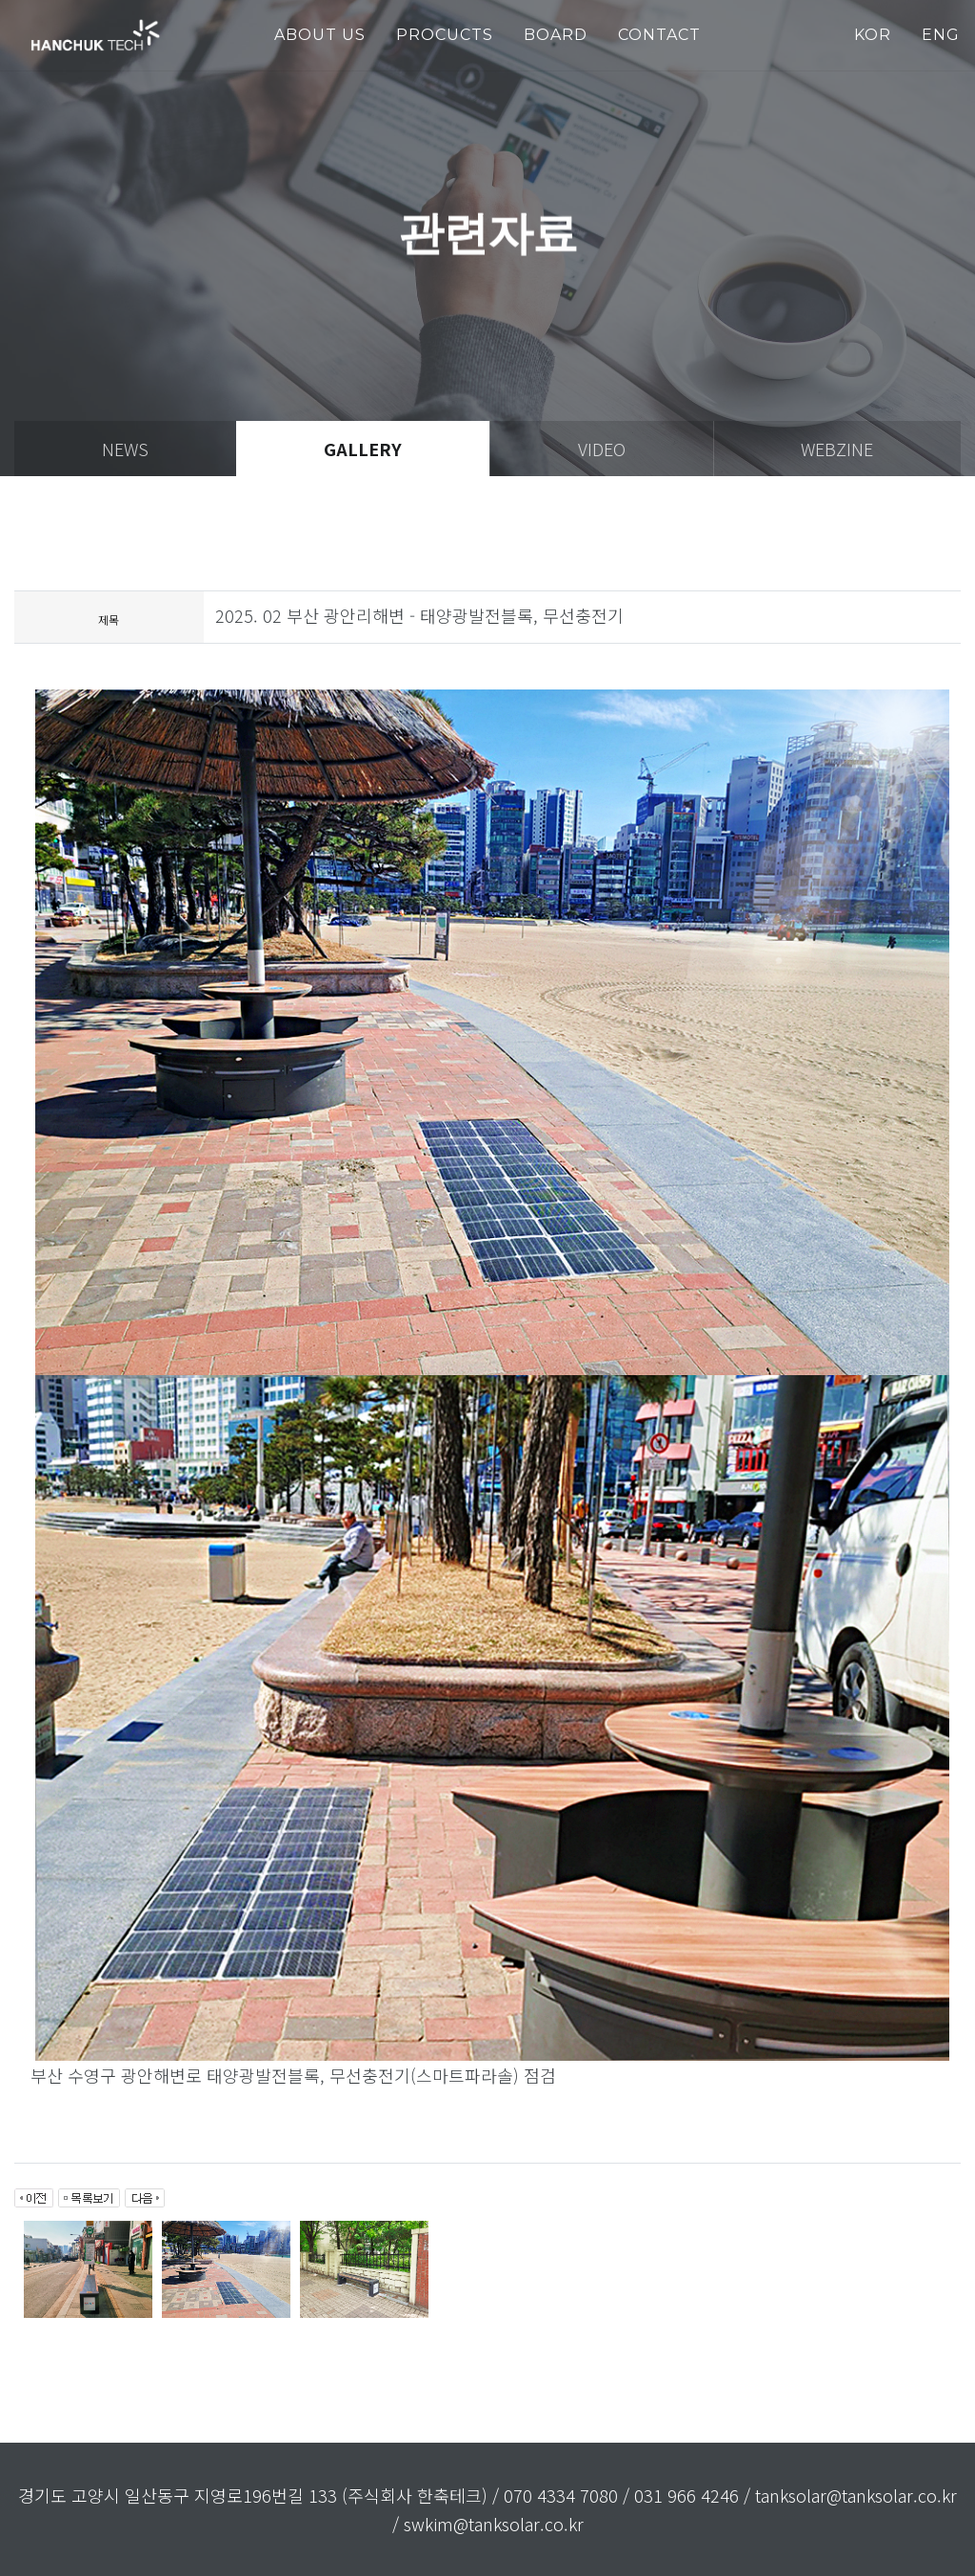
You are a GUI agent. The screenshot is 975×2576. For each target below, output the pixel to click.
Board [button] (555, 35)
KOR (872, 35)
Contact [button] (659, 35)
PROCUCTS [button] (444, 35)
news (125, 448)
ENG (941, 35)
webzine (837, 448)
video (602, 448)
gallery (363, 448)
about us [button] (320, 35)
